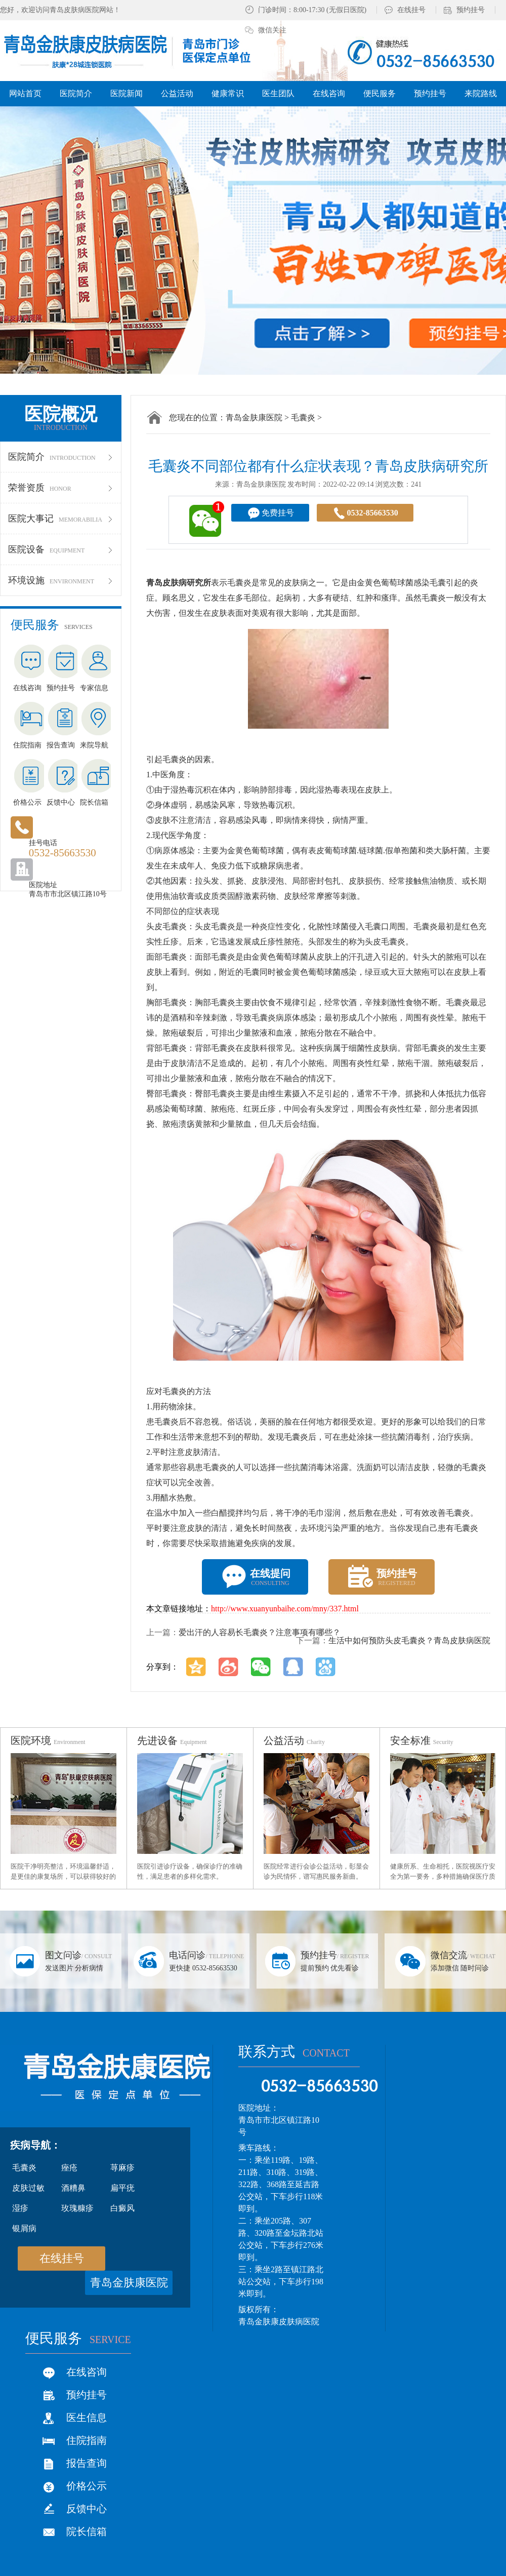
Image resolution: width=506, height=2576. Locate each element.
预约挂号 (470, 10)
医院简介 (60, 457)
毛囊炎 (303, 417)
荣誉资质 (60, 487)
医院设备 (60, 549)
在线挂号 (411, 10)
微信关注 (272, 30)
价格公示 (86, 2485)
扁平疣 (122, 2188)
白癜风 (122, 2208)
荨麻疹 (122, 2167)
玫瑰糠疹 (77, 2208)
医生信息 (86, 2417)
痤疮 (69, 2167)
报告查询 (86, 2463)
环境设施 (60, 580)
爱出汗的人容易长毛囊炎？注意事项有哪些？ (260, 1632)
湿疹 (20, 2208)
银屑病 (24, 2228)
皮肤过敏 (28, 2188)
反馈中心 (86, 2508)
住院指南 (86, 2440)
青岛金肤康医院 (254, 417)
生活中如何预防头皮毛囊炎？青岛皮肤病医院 (409, 1640)
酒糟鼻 (73, 2188)
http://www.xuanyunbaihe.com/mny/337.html (285, 1608)
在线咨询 (86, 2371)
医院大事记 (60, 518)
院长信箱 (86, 2531)
